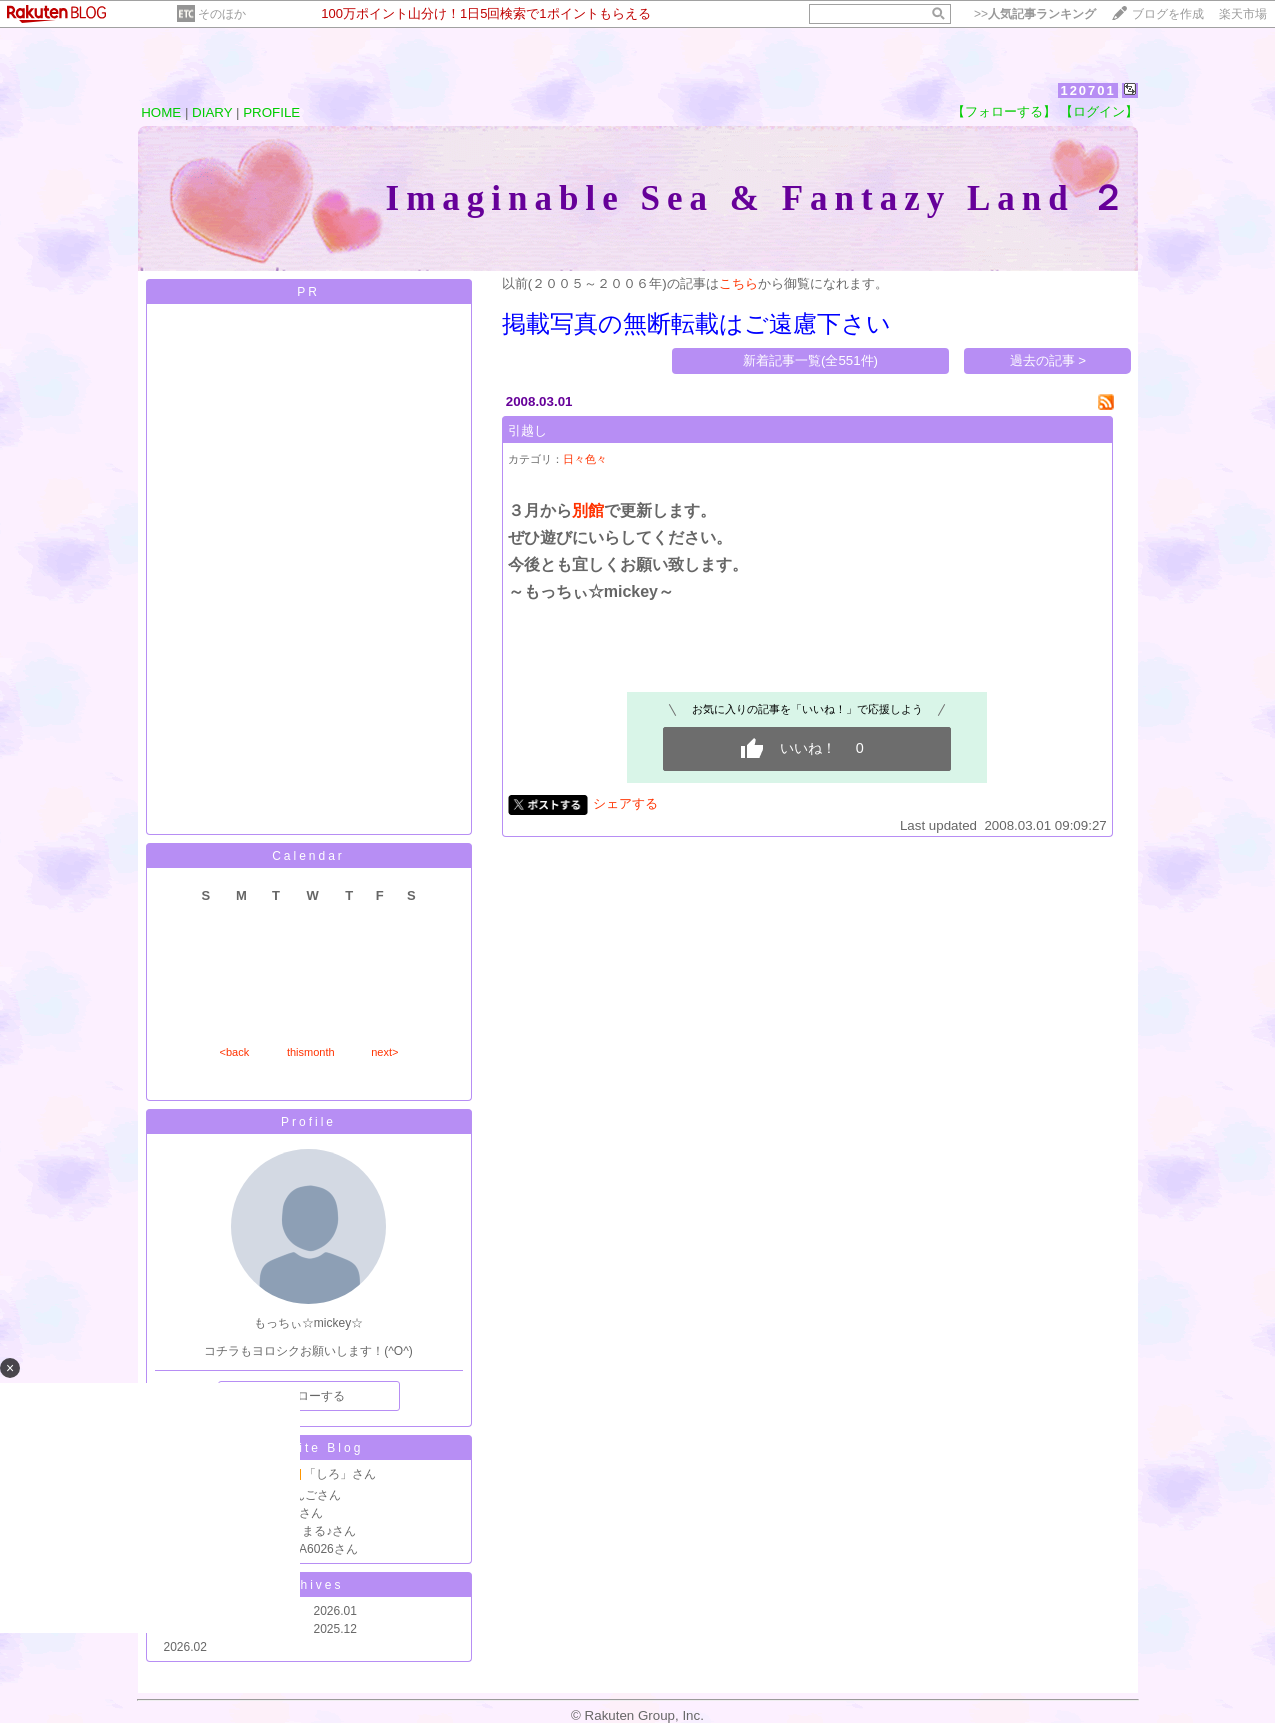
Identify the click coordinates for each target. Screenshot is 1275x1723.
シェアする (625, 803)
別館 (588, 510)
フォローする (309, 1396)
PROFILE (271, 112)
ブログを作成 (1168, 14)
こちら (738, 283)
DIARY (212, 112)
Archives (308, 1585)
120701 (1087, 90)
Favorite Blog (309, 1448)
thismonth (311, 1052)
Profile (308, 1122)
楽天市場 (1243, 14)
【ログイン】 (1099, 111)
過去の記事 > (1048, 360)
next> (384, 1052)
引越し (527, 430)
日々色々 (585, 459)
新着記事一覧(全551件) (810, 360)
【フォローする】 (1004, 111)
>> (1035, 14)
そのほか (222, 14)
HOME (161, 112)
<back (235, 1052)
